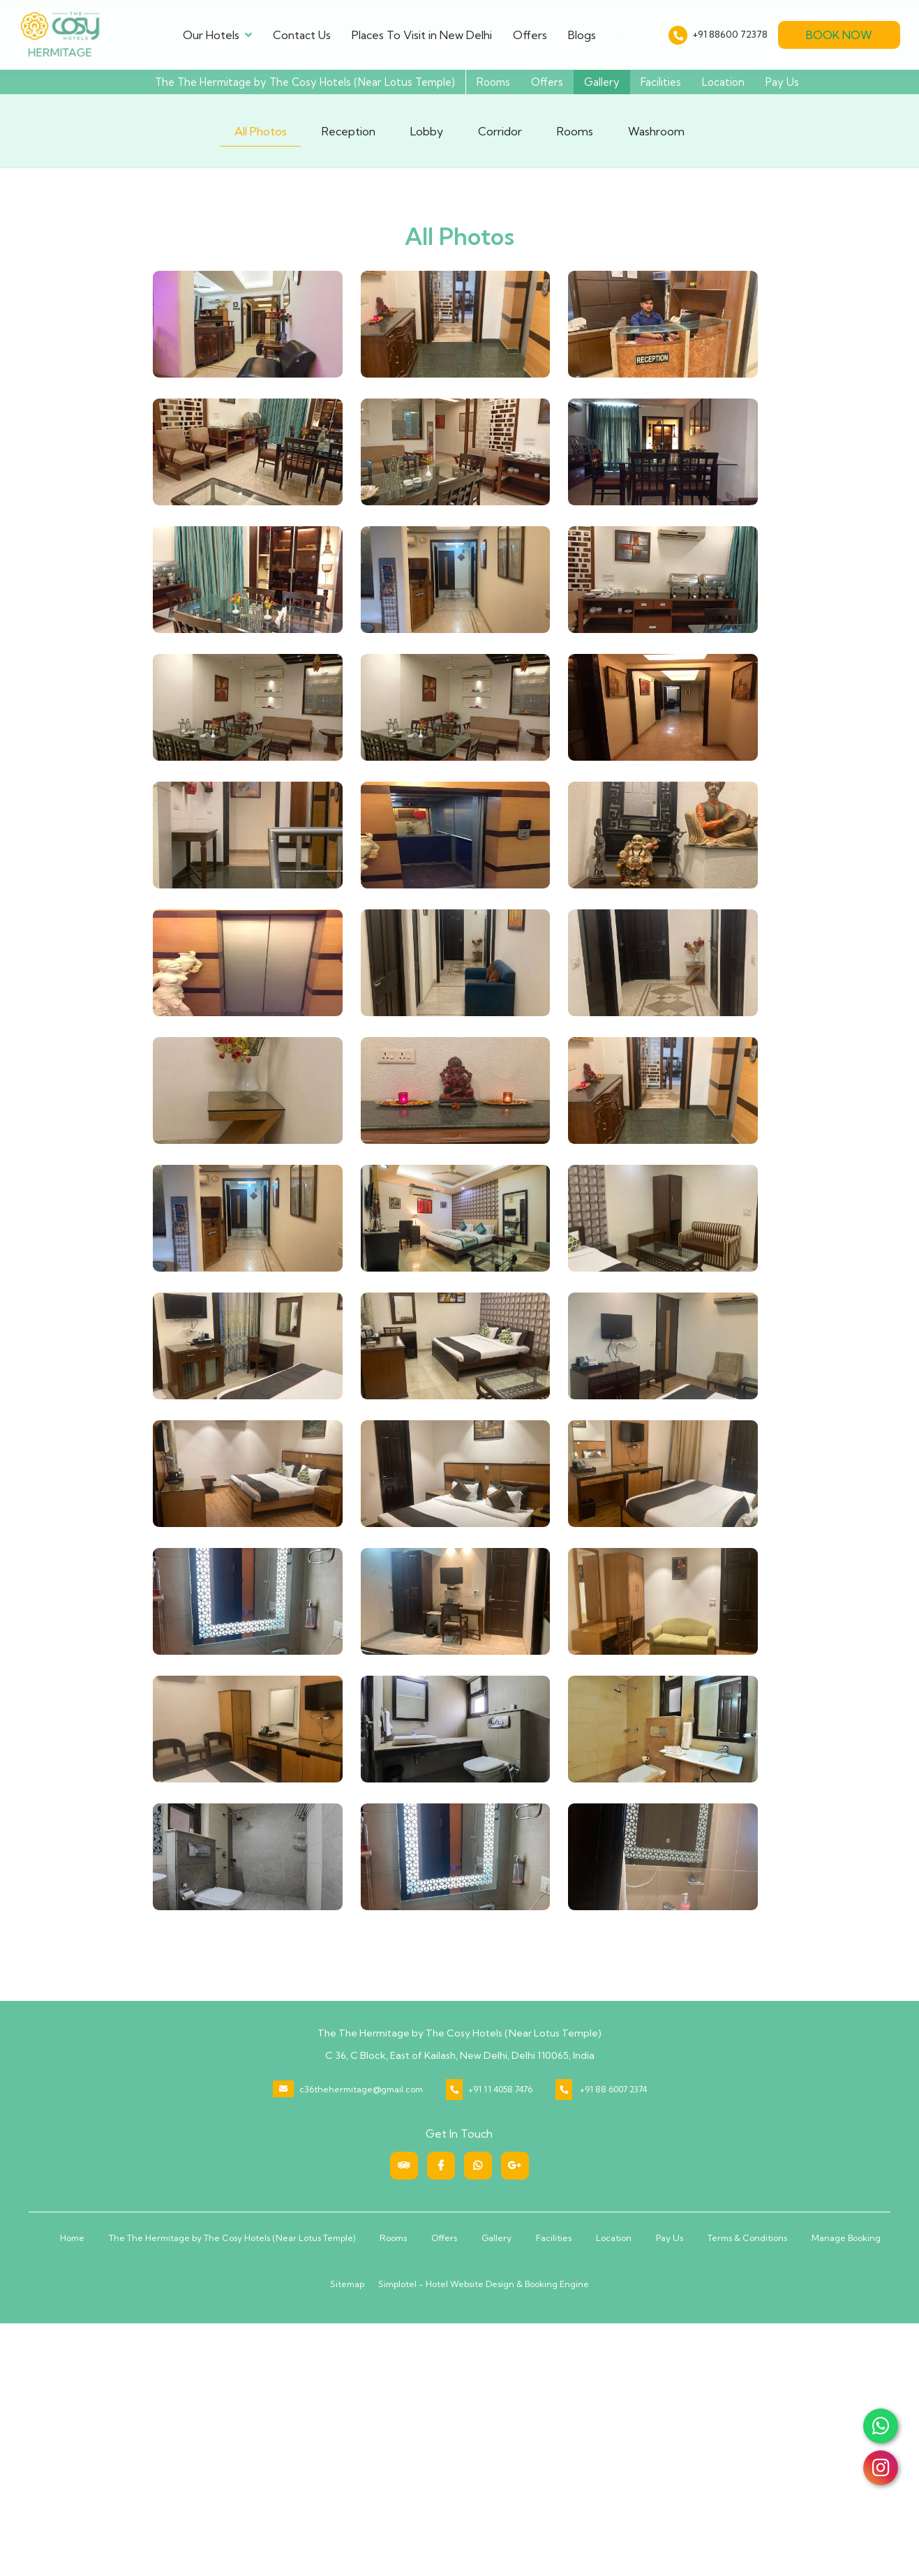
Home (72, 2238)
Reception (348, 131)
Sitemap (347, 2284)
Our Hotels (217, 34)
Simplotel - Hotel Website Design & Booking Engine (483, 2284)
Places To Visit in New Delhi (422, 35)
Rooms (493, 82)
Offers (530, 35)
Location (723, 82)
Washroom (656, 131)
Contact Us (302, 35)
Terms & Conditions (747, 2238)
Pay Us (782, 82)
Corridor (500, 131)
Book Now (839, 35)
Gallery (602, 82)
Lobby (426, 131)
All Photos (260, 131)
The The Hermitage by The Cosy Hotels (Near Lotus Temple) (305, 82)
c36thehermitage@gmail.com (361, 2089)
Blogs (582, 35)
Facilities (661, 82)
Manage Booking (846, 2238)
